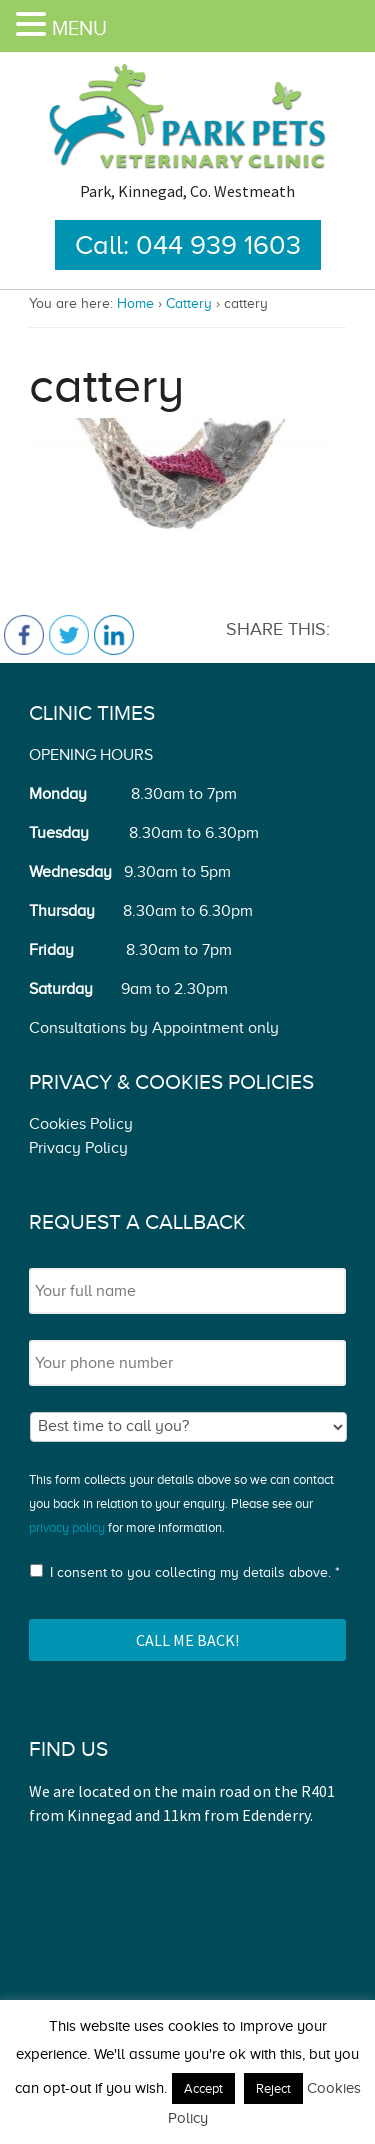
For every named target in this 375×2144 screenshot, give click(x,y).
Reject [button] (273, 2088)
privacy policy (67, 1527)
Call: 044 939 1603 (188, 245)
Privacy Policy (78, 1148)
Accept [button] (203, 2088)
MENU (79, 28)
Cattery (189, 303)
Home (135, 303)
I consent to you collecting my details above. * (195, 1572)
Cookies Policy (81, 1124)
